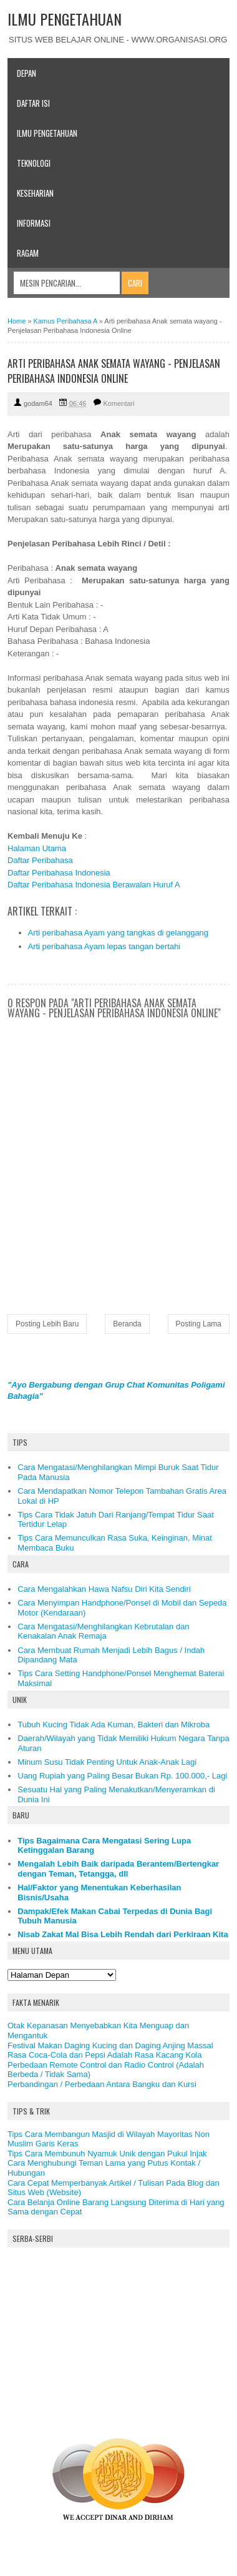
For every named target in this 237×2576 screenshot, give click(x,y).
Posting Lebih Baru (47, 1324)
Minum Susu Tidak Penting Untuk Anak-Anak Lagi (106, 1762)
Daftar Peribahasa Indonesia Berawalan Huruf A (93, 884)
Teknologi (34, 163)
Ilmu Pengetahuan (47, 133)
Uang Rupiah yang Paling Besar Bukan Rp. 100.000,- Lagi (122, 1775)
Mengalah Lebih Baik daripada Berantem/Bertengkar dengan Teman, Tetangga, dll (118, 1868)
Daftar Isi (33, 103)
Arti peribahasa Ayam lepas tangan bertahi (104, 946)
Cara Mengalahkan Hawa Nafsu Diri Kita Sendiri (103, 1589)
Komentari (119, 403)
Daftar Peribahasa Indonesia (58, 872)
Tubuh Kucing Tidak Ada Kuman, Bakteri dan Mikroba (113, 1724)
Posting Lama (198, 1324)
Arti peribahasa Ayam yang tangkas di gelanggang (118, 932)
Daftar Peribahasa (40, 860)
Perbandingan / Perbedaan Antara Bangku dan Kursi (101, 2084)
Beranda (127, 1324)
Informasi (34, 223)
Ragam (28, 253)
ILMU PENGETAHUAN (64, 18)
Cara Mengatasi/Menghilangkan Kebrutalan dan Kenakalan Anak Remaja (103, 1631)
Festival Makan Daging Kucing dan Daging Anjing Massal (110, 2045)
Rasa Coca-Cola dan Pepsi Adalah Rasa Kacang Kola (104, 2055)
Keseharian (35, 193)
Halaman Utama (36, 848)
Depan (26, 73)
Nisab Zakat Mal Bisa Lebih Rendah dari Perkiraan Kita (122, 1934)
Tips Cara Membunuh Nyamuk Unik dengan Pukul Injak (107, 2153)
